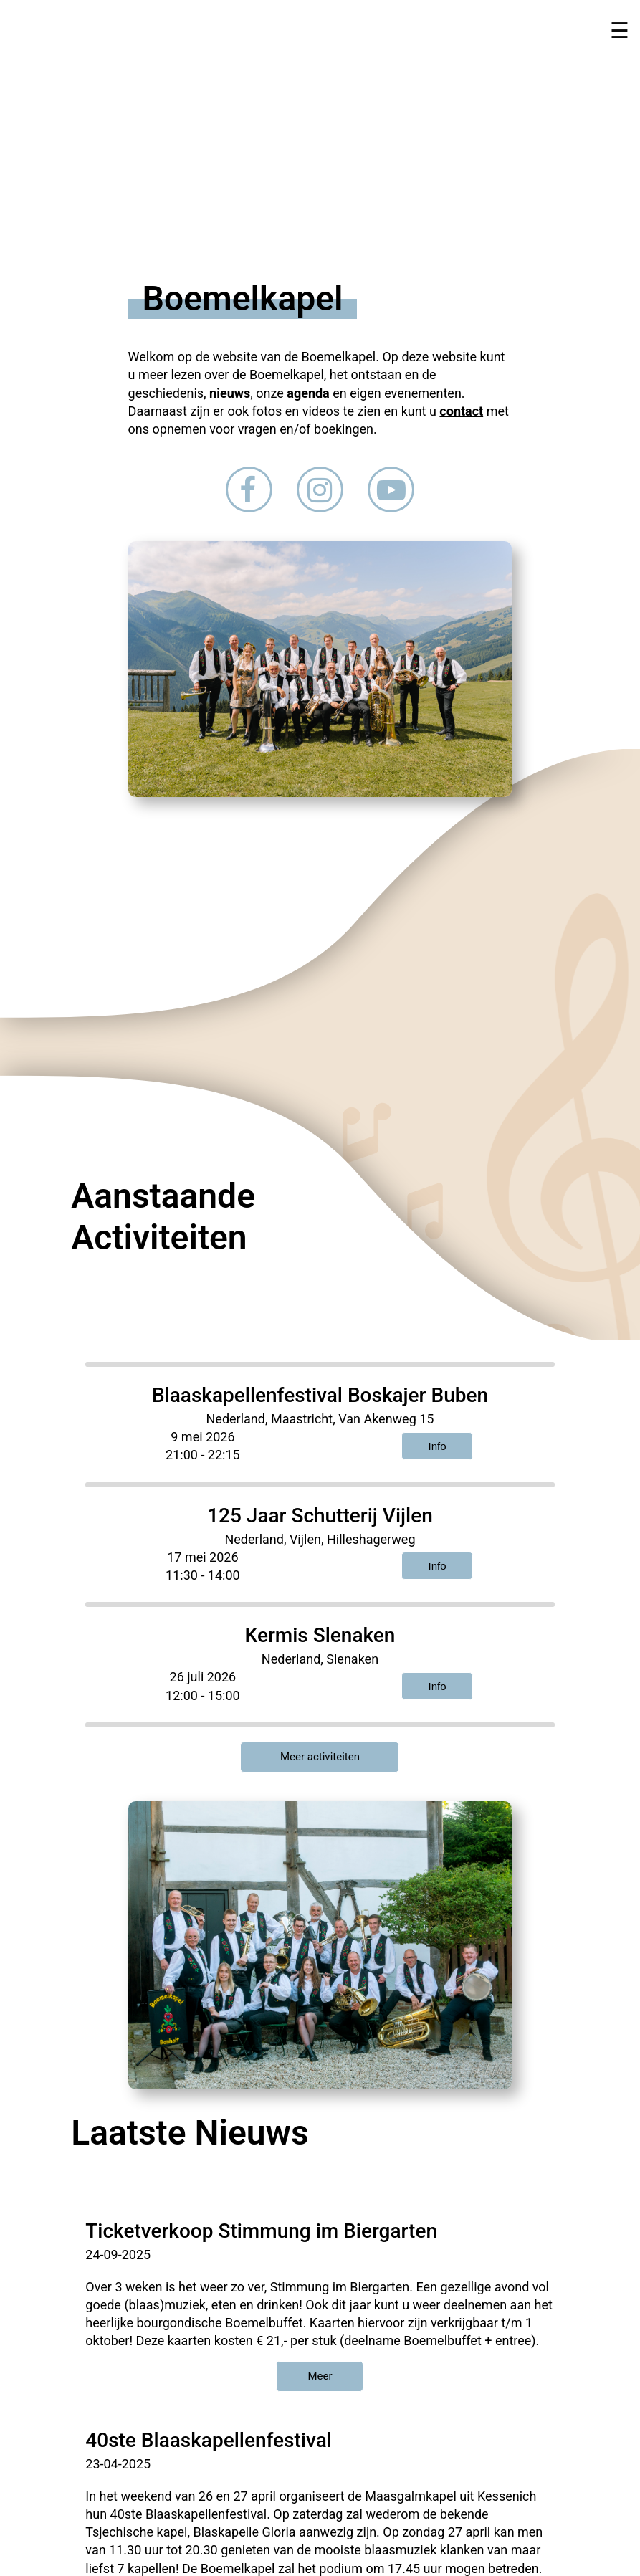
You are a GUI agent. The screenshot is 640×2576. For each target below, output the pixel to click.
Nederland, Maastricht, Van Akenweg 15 (320, 1418)
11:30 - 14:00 (203, 1575)
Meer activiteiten (320, 1756)
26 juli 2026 (203, 1676)
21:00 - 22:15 (203, 1454)
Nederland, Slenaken (320, 1658)
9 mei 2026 (202, 1436)
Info (437, 1446)
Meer (319, 2376)
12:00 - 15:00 (203, 1695)
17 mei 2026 (202, 1557)
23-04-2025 (118, 2463)
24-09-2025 (118, 2254)
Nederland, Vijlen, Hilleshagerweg (319, 1539)
